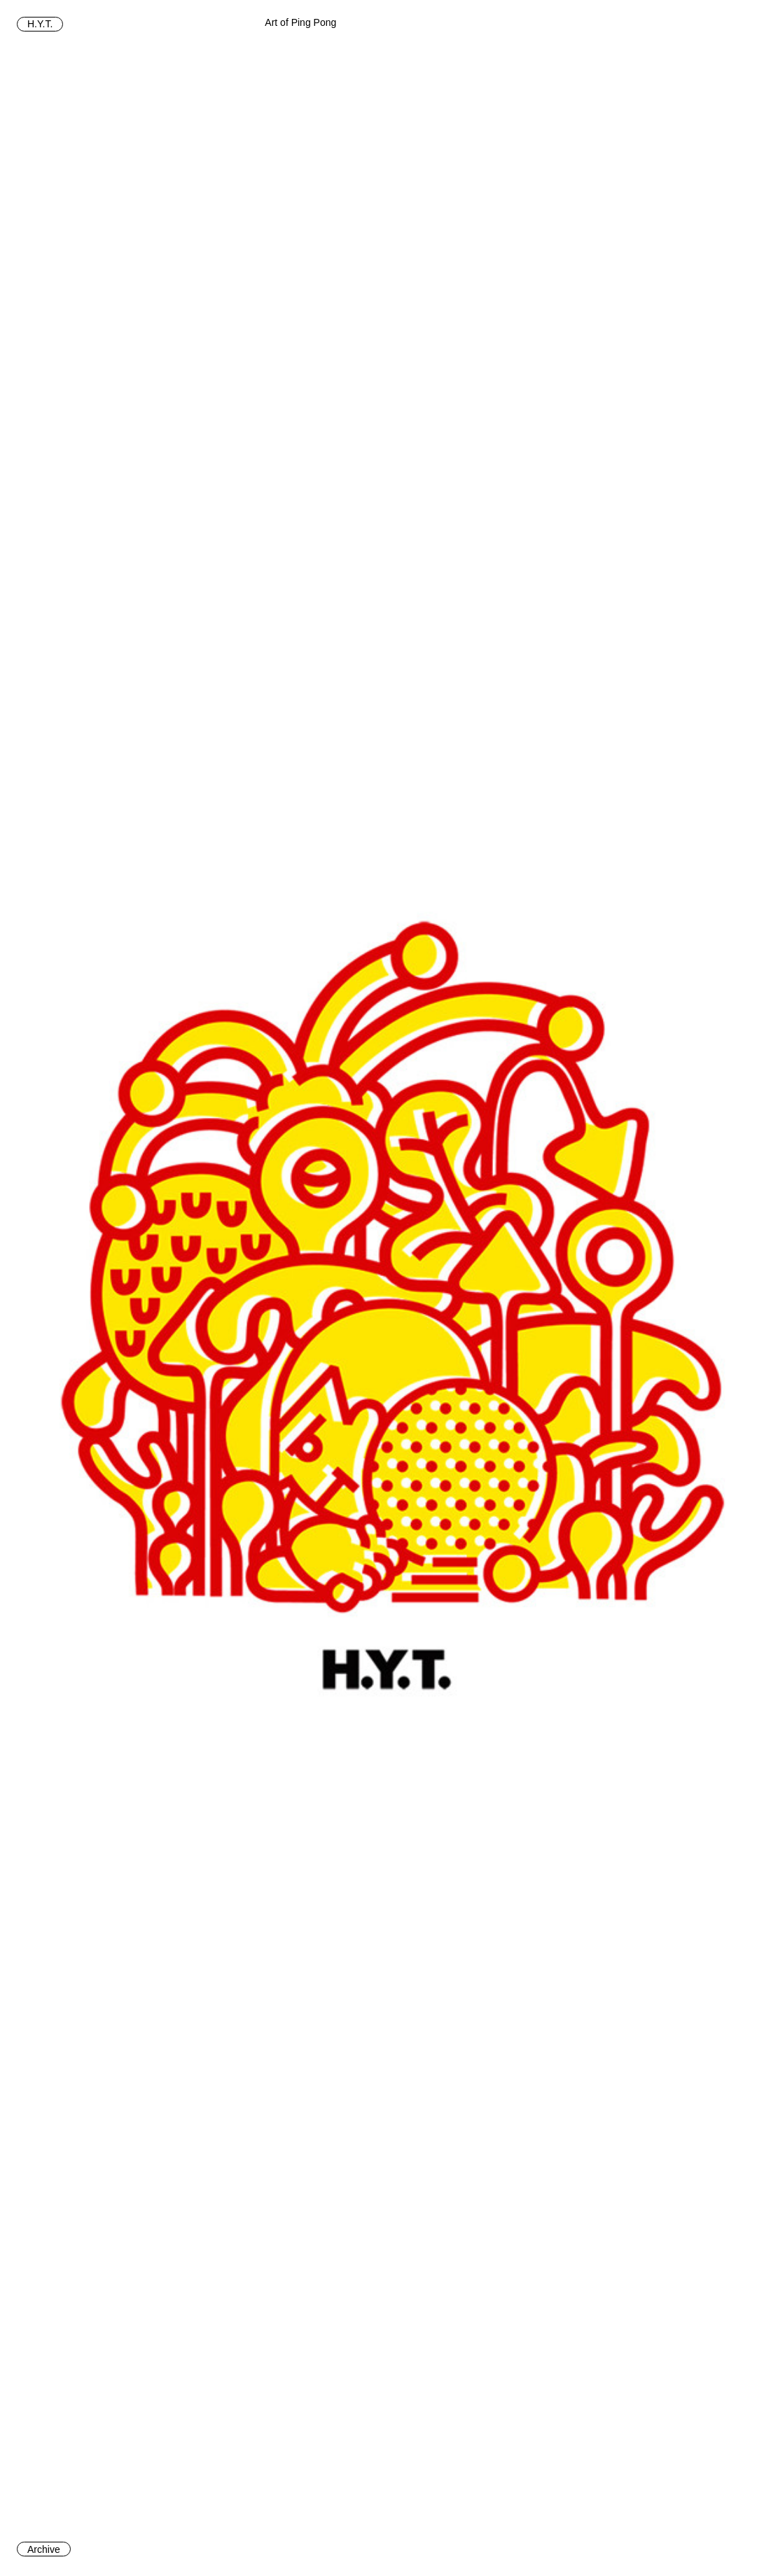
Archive (43, 2549)
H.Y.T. (40, 23)
